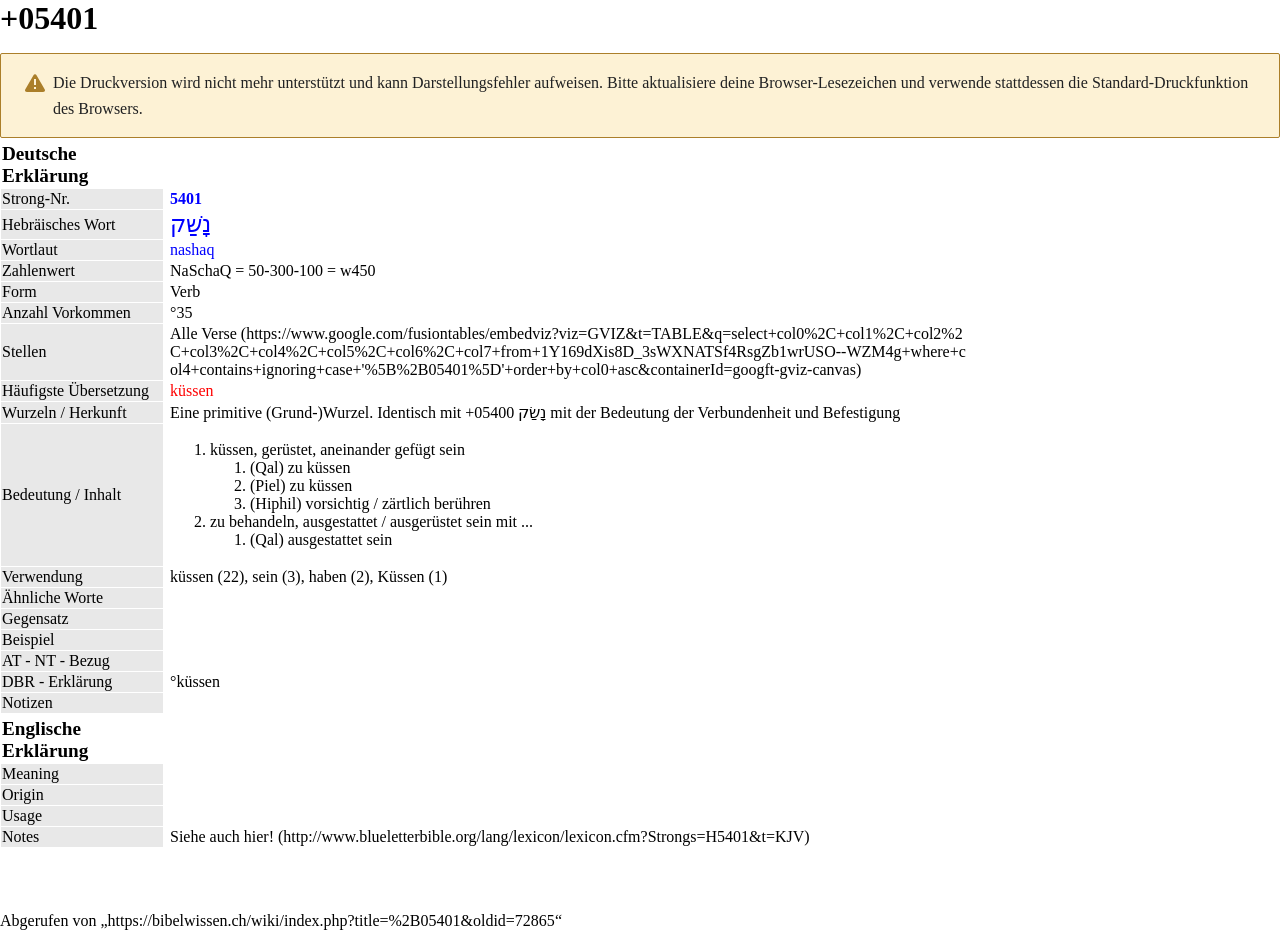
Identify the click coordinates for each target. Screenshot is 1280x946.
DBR (18, 681)
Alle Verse (203, 333)
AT (11, 660)
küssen (192, 576)
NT (45, 660)
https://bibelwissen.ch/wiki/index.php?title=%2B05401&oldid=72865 (331, 920)
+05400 (489, 412)
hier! (259, 836)
